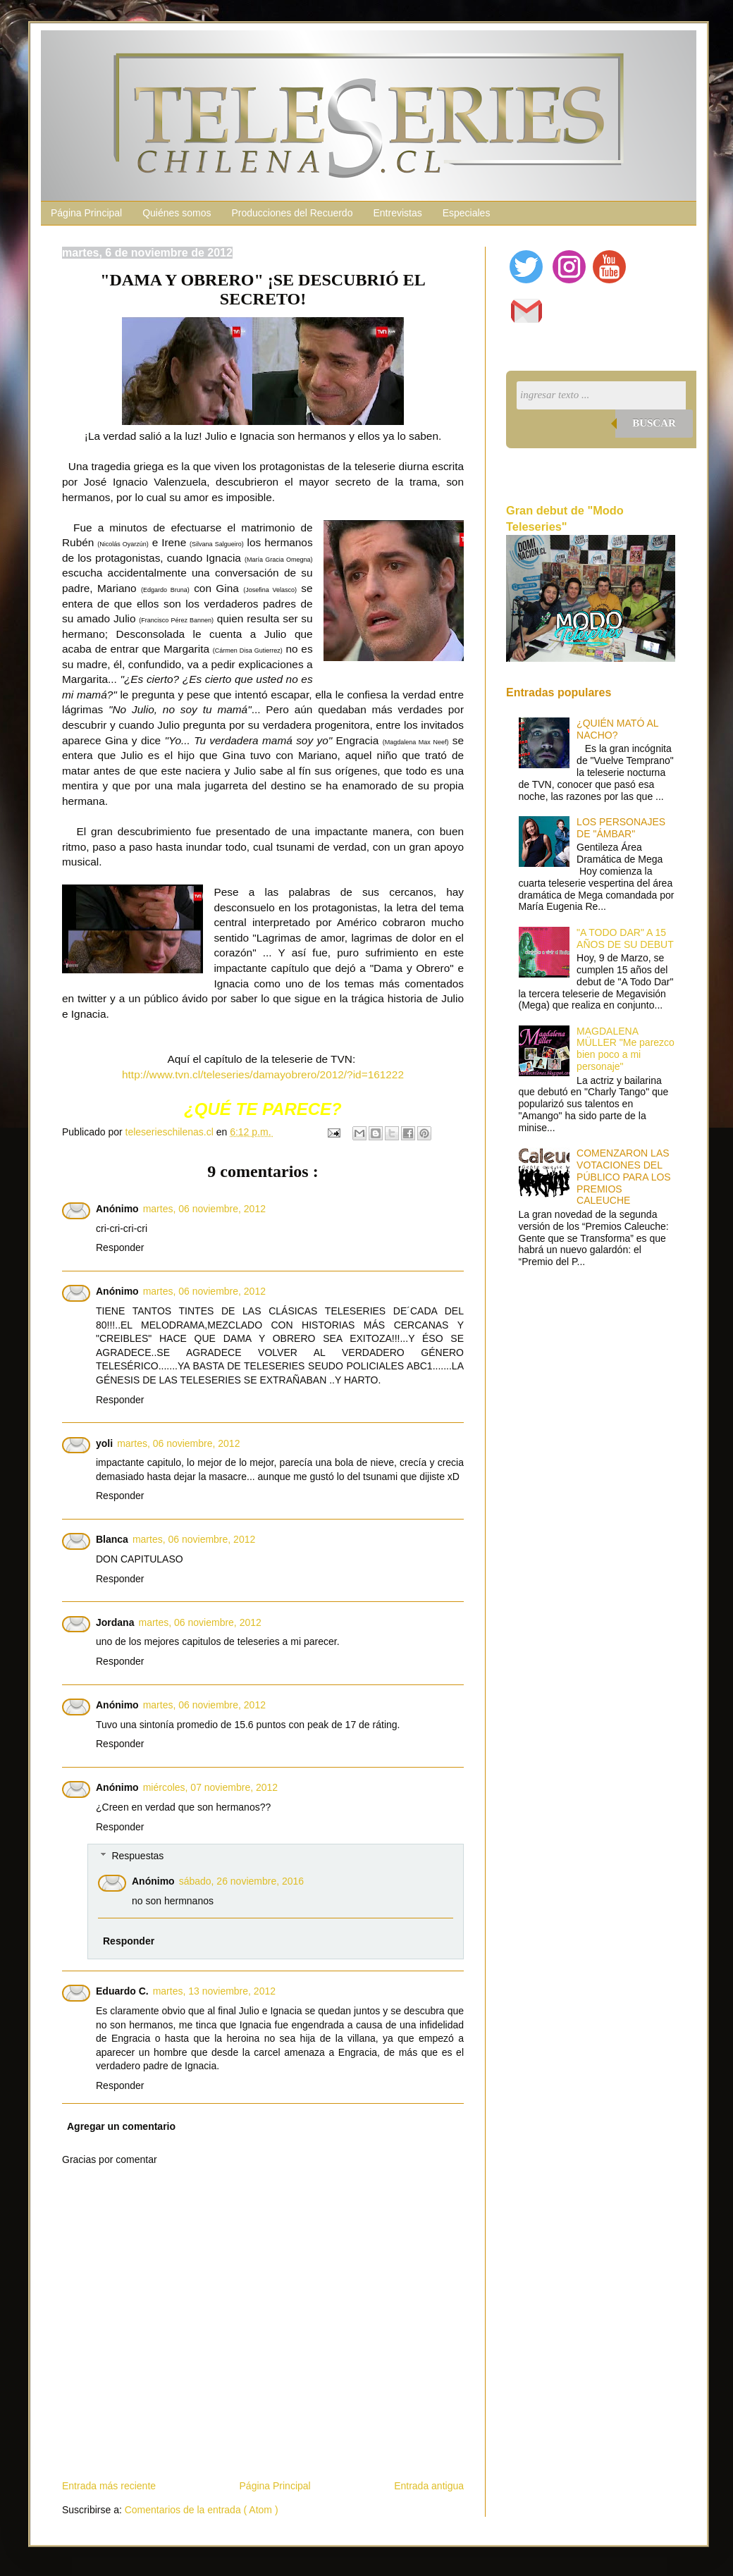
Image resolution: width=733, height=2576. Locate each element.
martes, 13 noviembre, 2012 (214, 1991)
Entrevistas (397, 212)
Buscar (654, 423)
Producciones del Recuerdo (291, 212)
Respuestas (137, 1855)
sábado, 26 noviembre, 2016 (241, 1881)
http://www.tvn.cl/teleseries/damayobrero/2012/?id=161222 (263, 1074)
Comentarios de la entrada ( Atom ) (201, 2509)
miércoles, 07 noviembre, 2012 (210, 1787)
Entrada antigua (429, 2485)
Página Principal (86, 212)
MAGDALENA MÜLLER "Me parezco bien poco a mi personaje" (626, 1048)
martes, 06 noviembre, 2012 (204, 1208)
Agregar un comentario (121, 2126)
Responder (120, 1247)
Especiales (467, 212)
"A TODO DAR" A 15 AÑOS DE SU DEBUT (625, 938)
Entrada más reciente (109, 2485)
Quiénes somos (176, 212)
